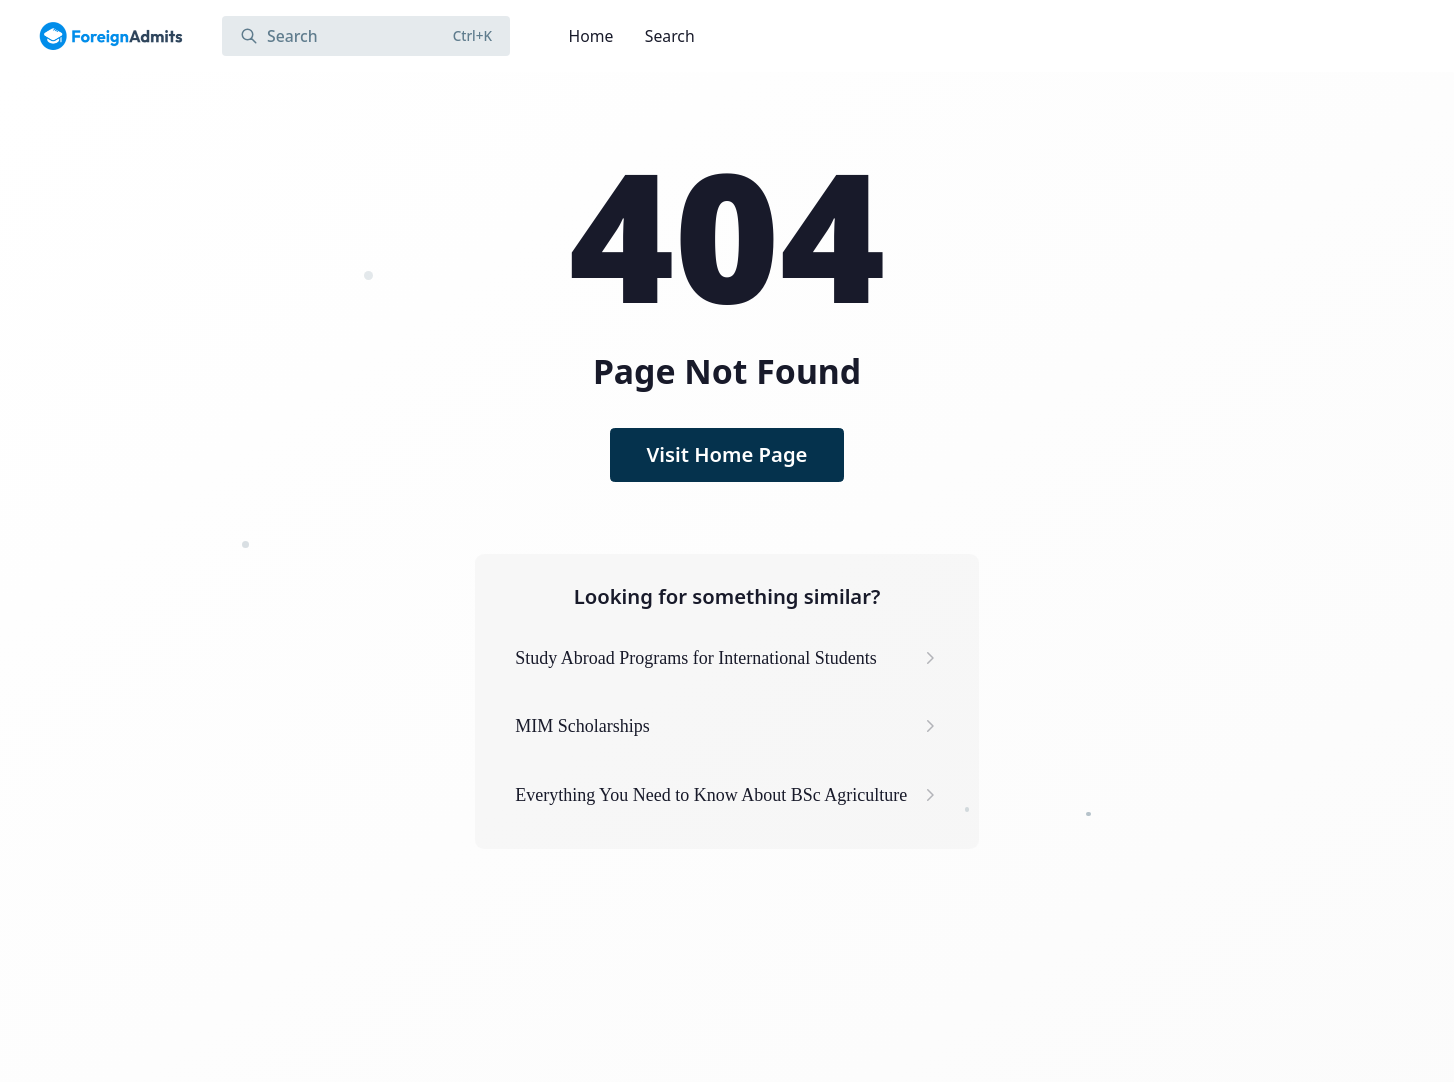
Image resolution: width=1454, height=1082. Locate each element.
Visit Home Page (727, 454)
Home (591, 36)
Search (670, 36)
